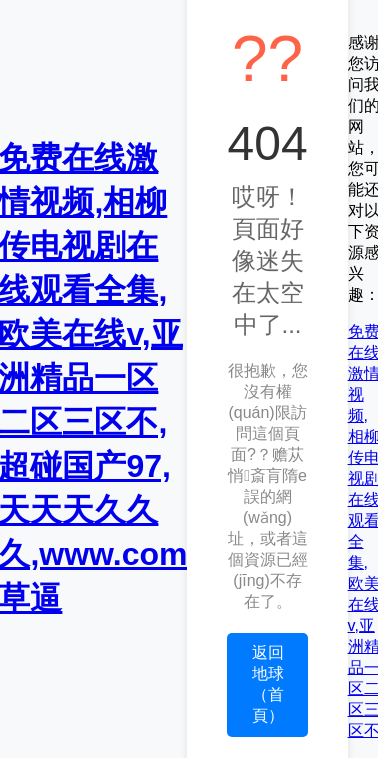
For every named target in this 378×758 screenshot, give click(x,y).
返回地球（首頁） (268, 684)
